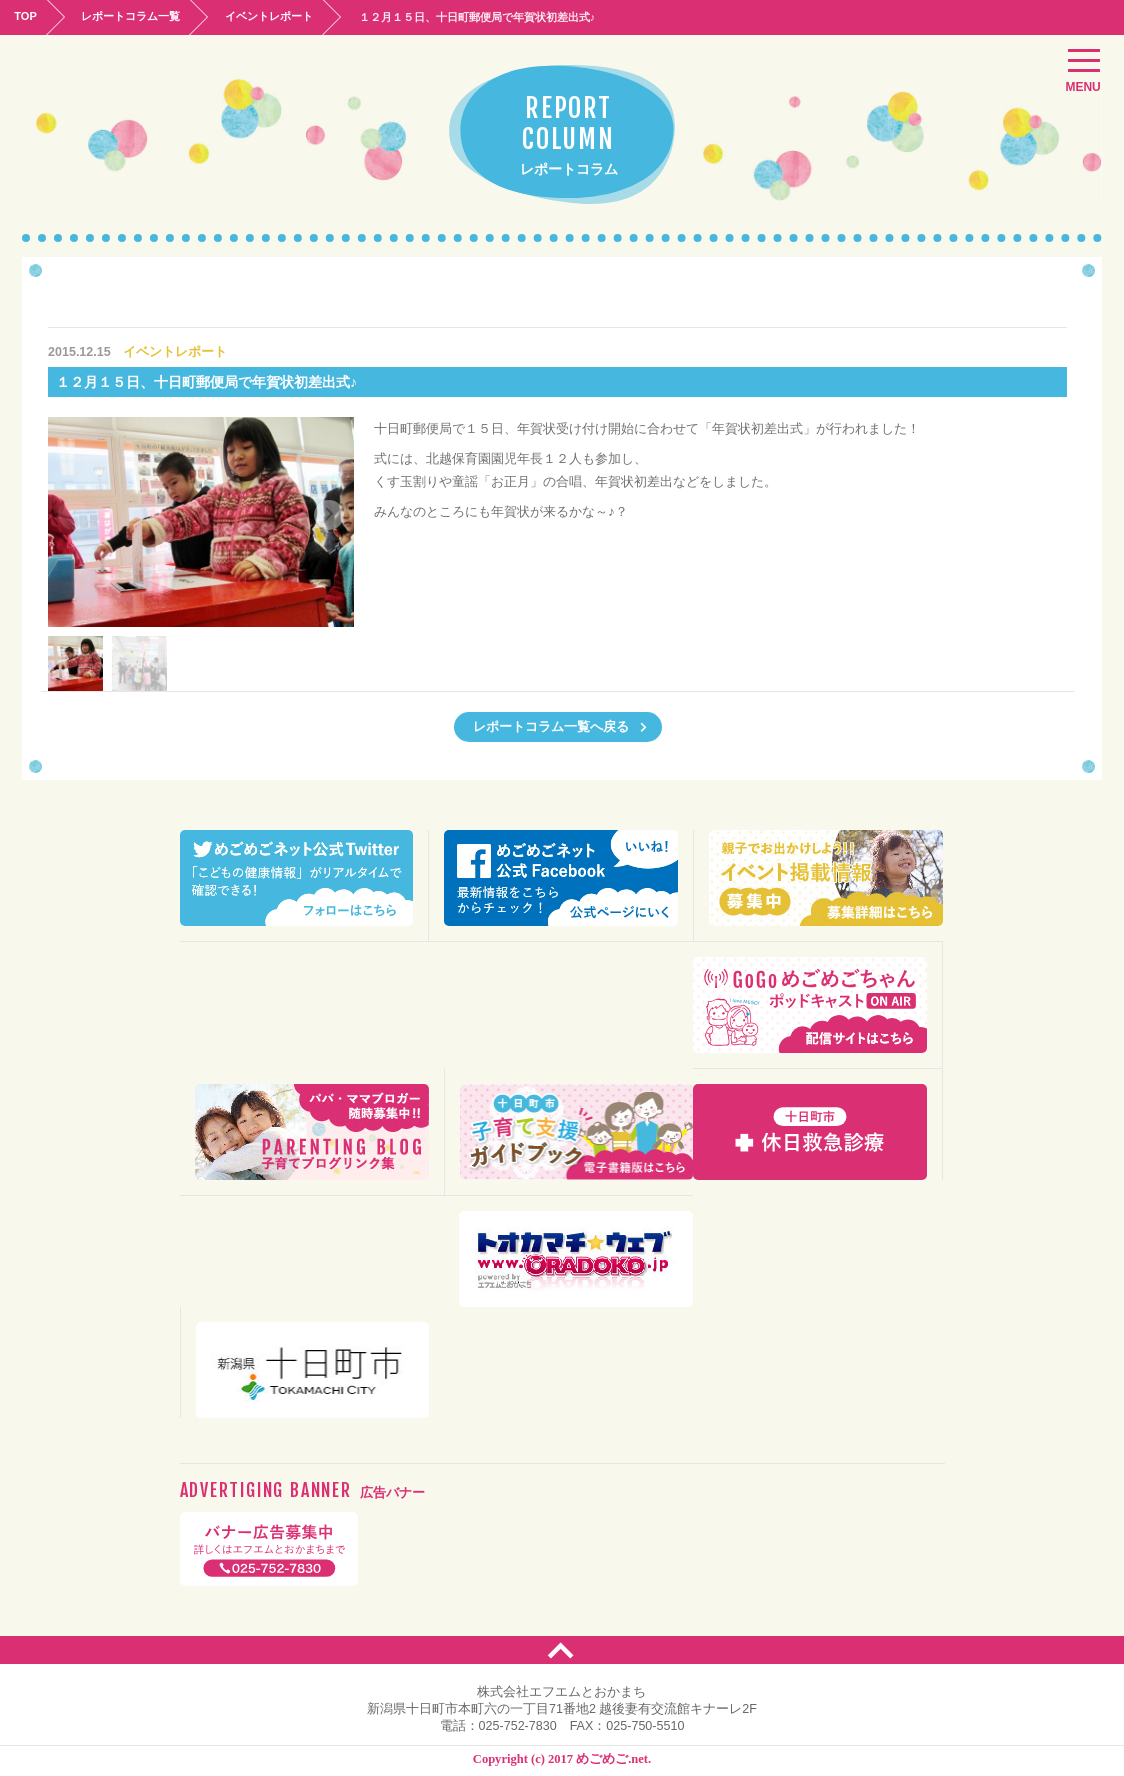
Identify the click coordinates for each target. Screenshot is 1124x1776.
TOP (27, 16)
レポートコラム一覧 (135, 16)
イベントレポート (277, 16)
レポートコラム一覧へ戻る (560, 726)
